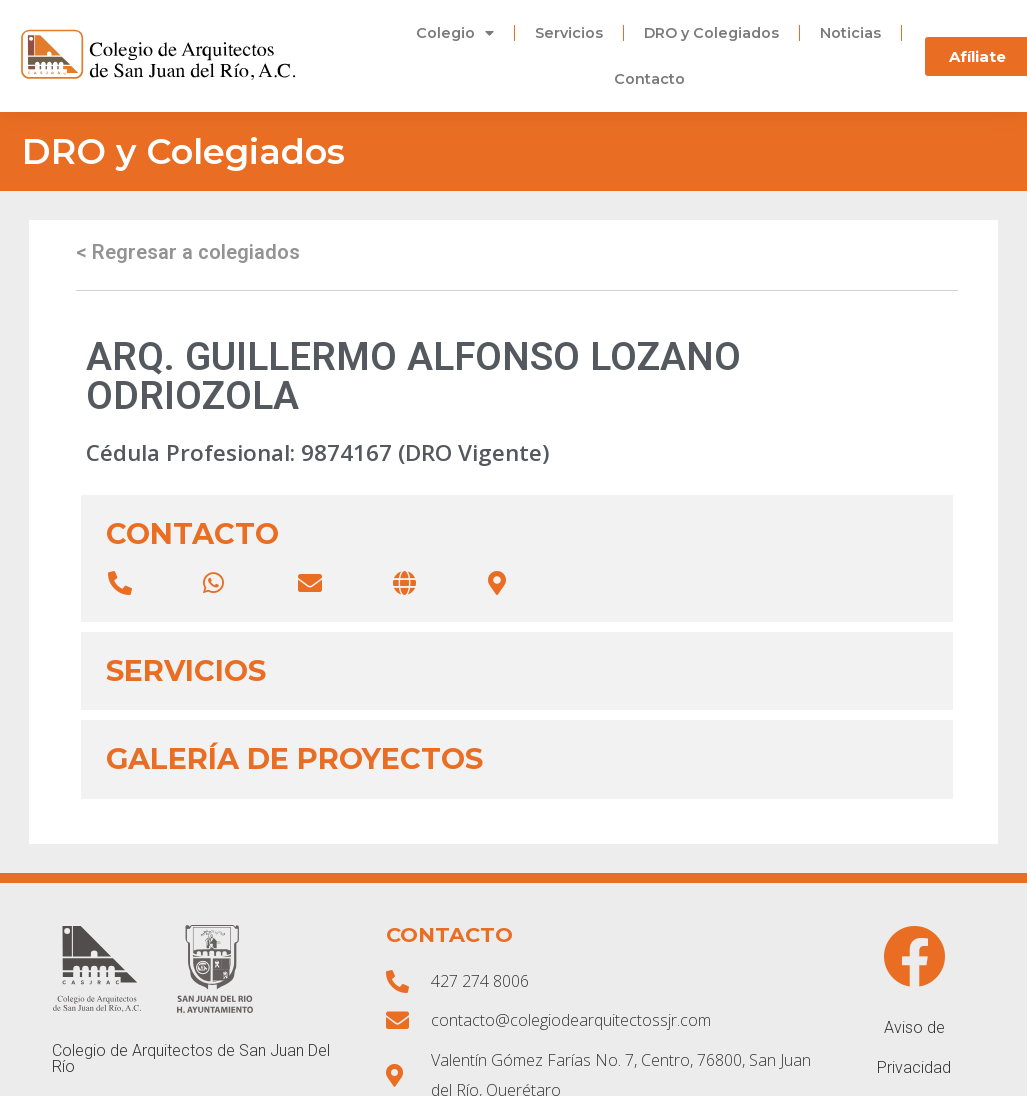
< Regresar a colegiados (188, 252)
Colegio (455, 33)
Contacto (649, 79)
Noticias (850, 33)
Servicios (569, 33)
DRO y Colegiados (711, 33)
